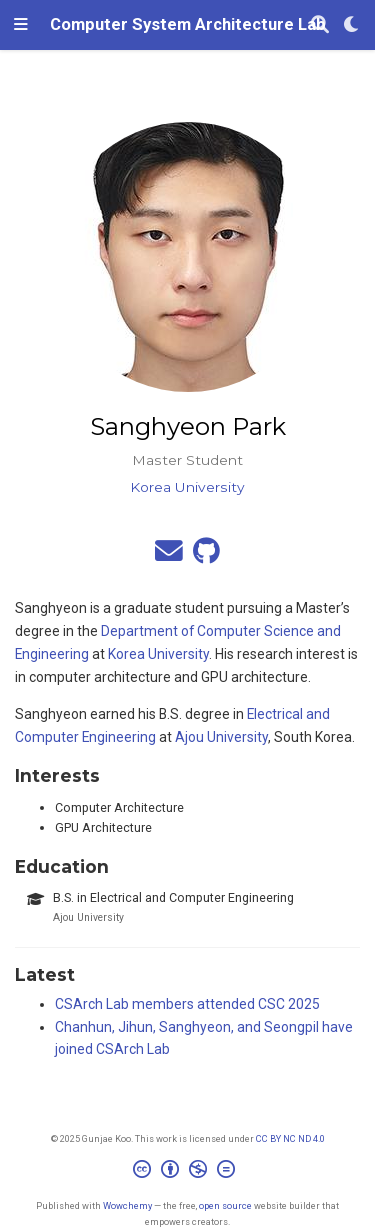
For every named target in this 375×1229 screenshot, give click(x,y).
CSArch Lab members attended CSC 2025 (187, 1004)
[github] (206, 556)
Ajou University (221, 737)
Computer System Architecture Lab (188, 24)
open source (225, 1205)
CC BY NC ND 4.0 (290, 1138)
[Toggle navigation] (21, 25)
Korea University (158, 654)
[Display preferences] (352, 25)
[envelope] (169, 556)
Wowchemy (127, 1205)
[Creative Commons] (188, 1172)
